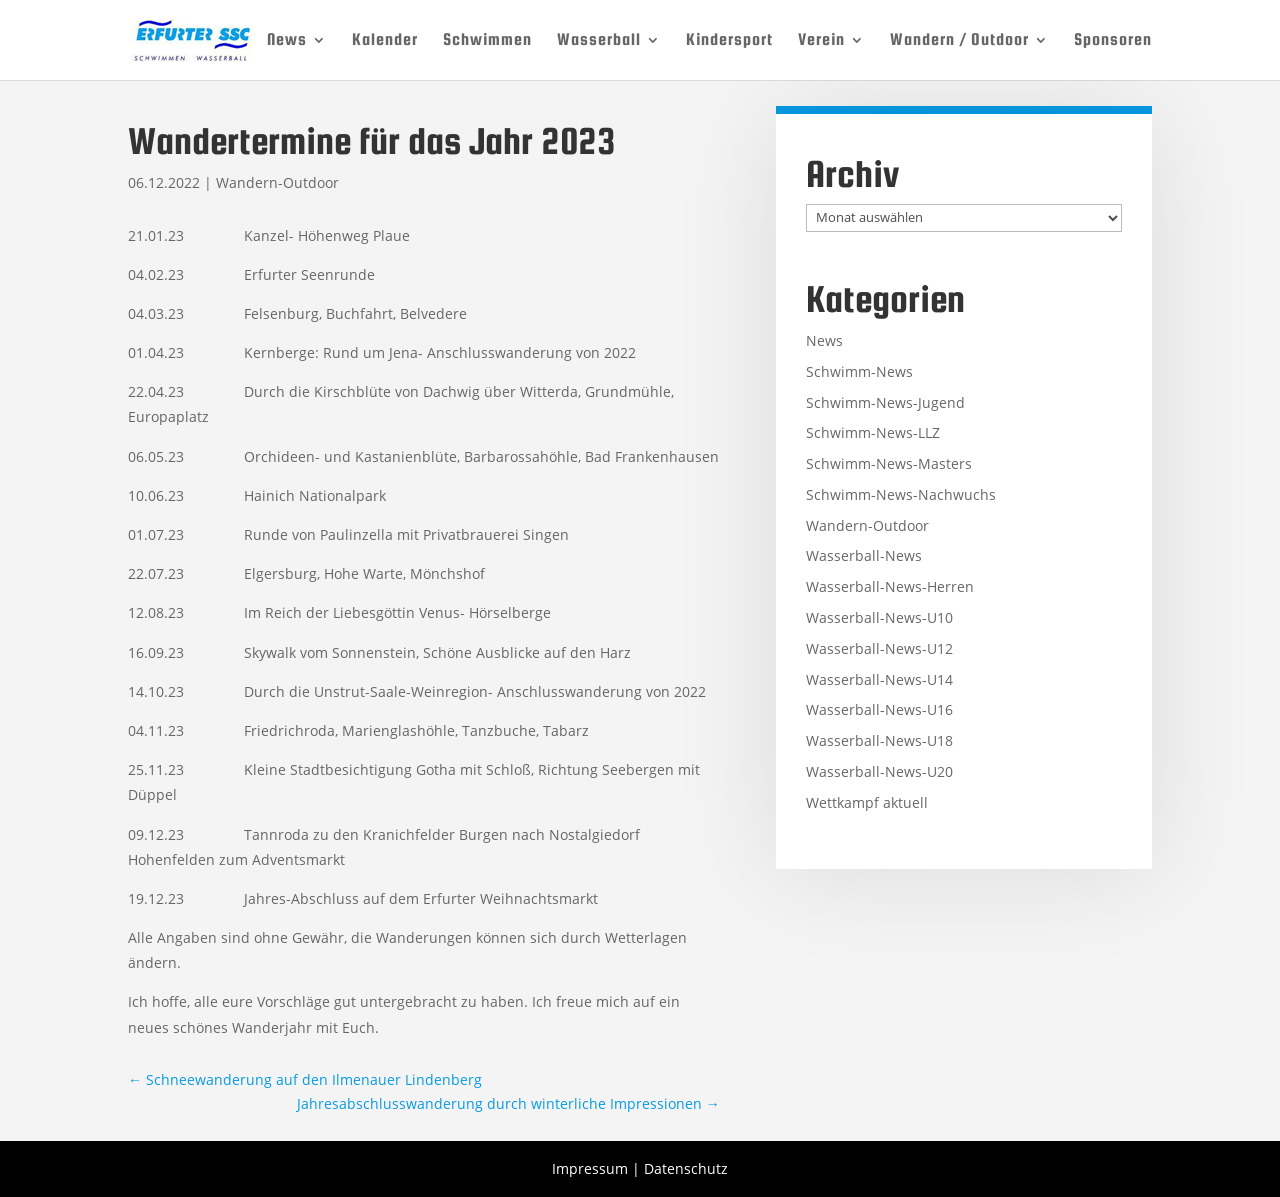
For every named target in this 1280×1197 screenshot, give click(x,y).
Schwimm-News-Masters (889, 463)
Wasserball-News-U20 (879, 771)
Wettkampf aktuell (867, 802)
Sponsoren (1113, 41)
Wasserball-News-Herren (890, 586)
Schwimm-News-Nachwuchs (901, 494)
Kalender (385, 41)
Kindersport (729, 41)
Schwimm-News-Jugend (885, 402)
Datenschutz (686, 1168)
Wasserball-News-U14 (879, 679)
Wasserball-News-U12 (879, 648)
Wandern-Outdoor (277, 182)
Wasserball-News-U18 (879, 740)
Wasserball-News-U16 (879, 709)
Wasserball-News (864, 555)
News (287, 41)
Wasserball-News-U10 (879, 617)
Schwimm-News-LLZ (873, 432)
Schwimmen (487, 41)
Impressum (590, 1168)
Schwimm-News (859, 371)
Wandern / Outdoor (959, 41)
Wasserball (599, 41)
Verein (821, 41)
